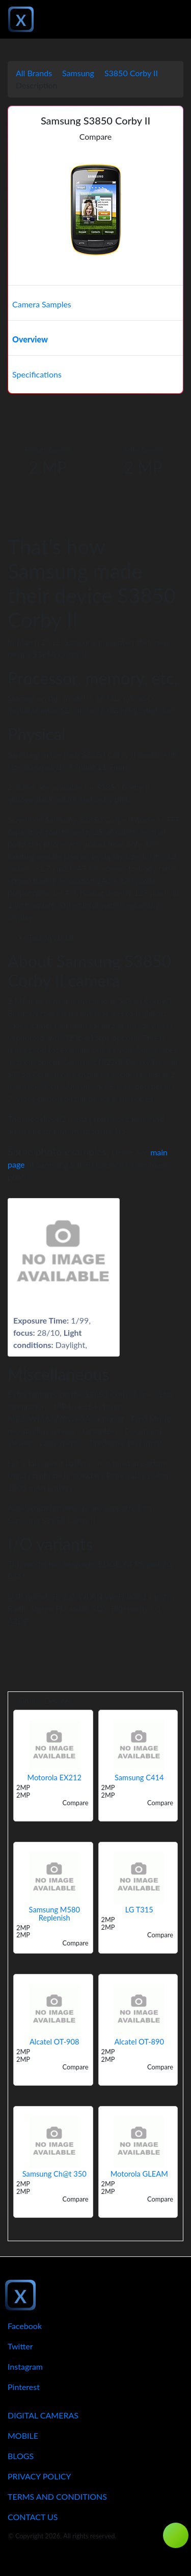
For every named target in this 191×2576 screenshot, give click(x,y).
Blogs (21, 2456)
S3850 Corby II (131, 73)
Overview (30, 339)
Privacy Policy (39, 2476)
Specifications (37, 374)
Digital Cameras (43, 2415)
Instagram (25, 2366)
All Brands (34, 73)
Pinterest (24, 2387)
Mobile (23, 2435)
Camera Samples (41, 304)
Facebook (25, 2326)
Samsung (78, 73)
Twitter (20, 2346)
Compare (95, 136)
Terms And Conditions (57, 2496)
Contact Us (33, 2517)
